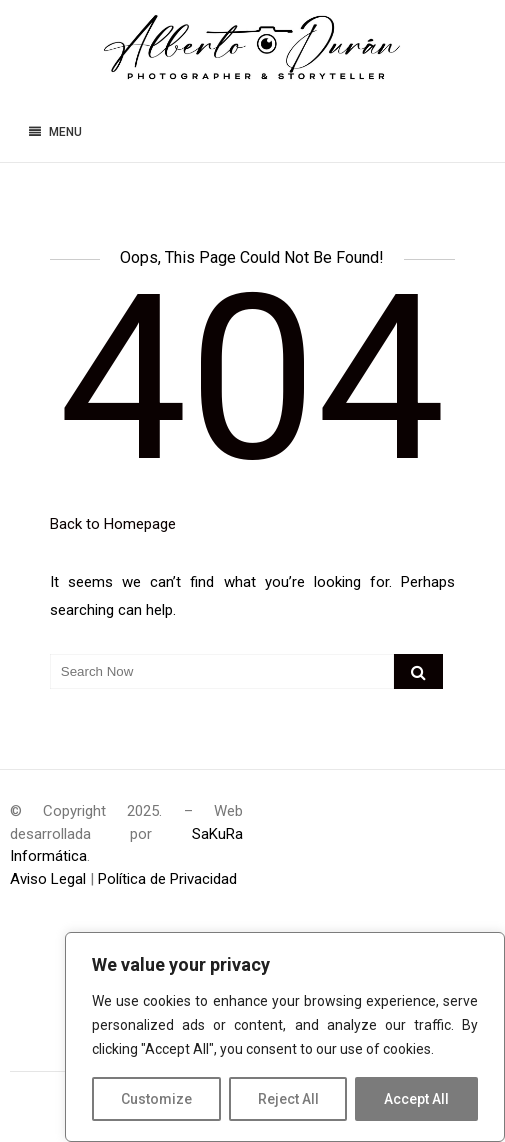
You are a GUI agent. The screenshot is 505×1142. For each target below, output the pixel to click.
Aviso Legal (48, 879)
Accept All (416, 1099)
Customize (156, 1099)
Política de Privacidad (167, 879)
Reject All (288, 1099)
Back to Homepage (113, 524)
